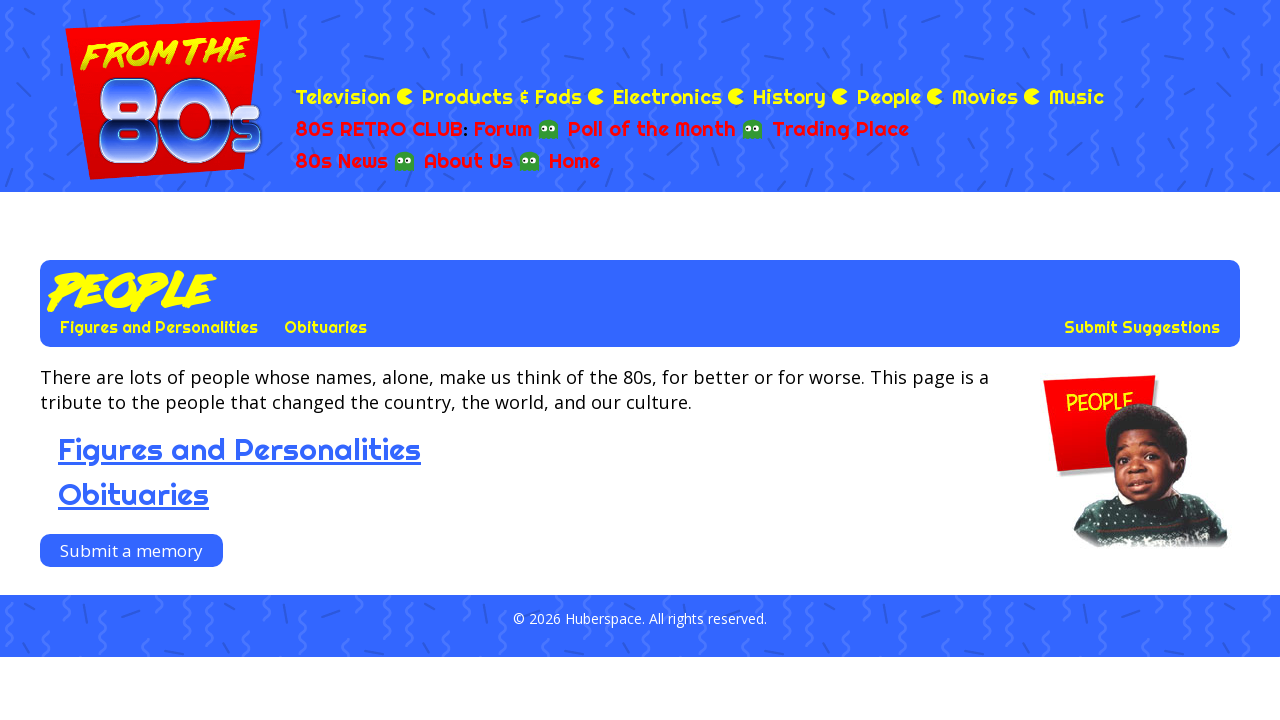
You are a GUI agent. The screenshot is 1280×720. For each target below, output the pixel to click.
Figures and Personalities (159, 327)
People (889, 96)
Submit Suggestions (1142, 327)
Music (1076, 96)
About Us (468, 160)
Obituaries (325, 327)
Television (343, 96)
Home (574, 160)
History (789, 96)
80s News (341, 160)
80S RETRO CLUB (379, 128)
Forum (503, 128)
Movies (985, 96)
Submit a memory (131, 550)
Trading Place (840, 128)
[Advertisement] (1006, 40)
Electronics (667, 96)
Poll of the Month (652, 128)
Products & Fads (502, 96)
